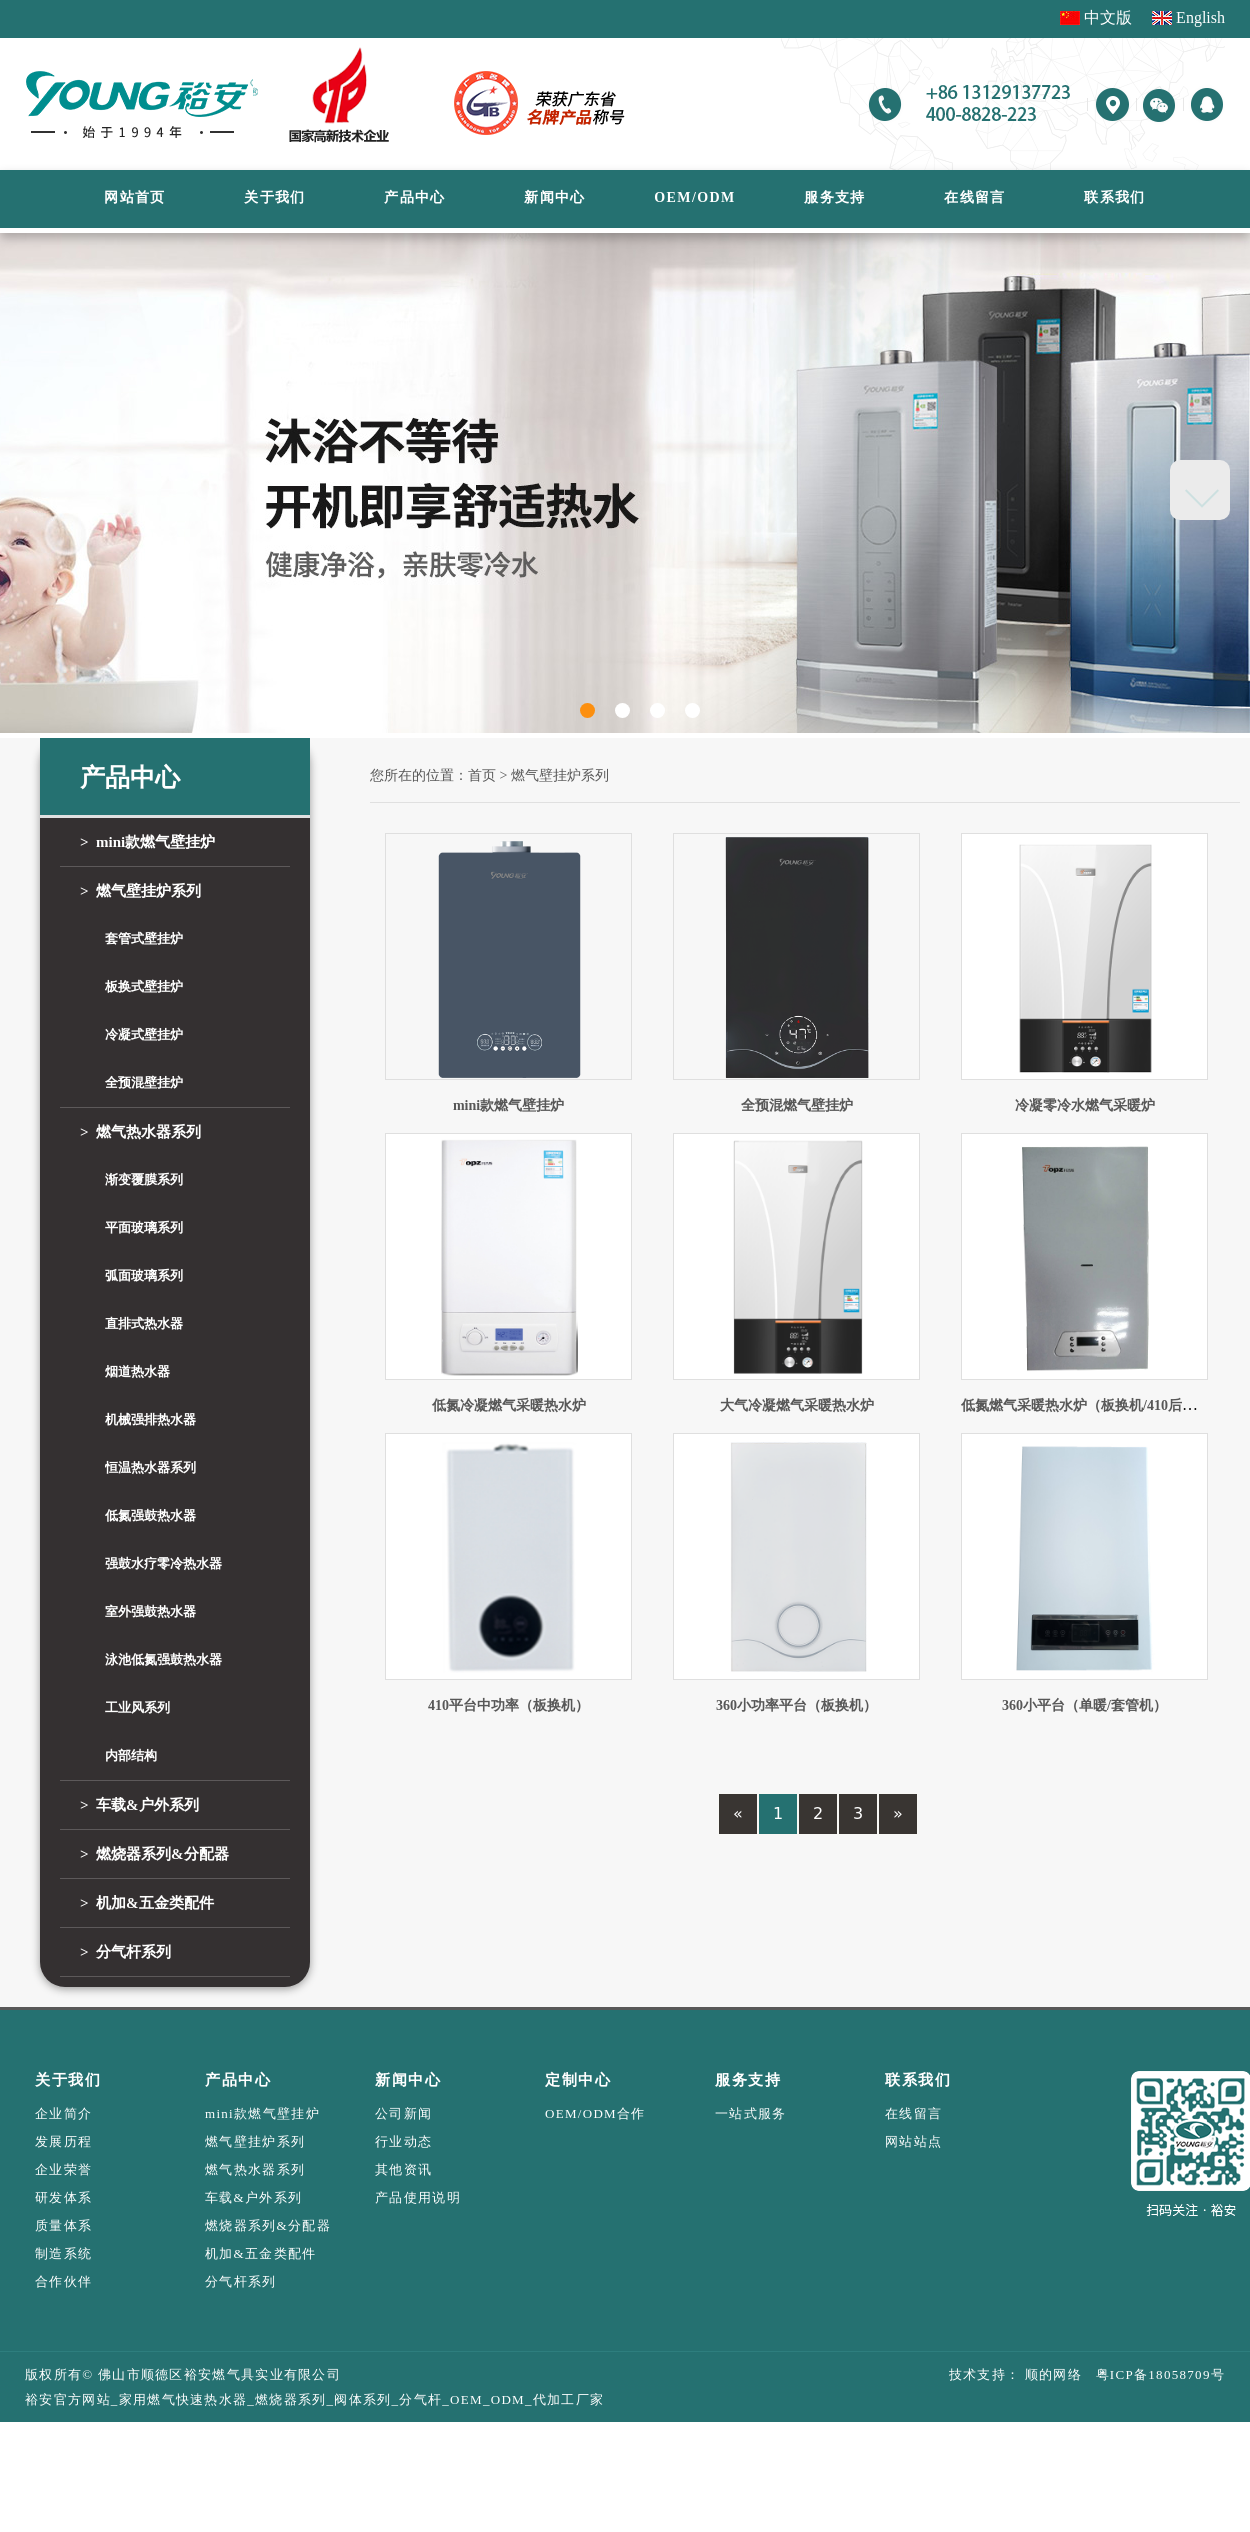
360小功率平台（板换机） (796, 1705)
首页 (482, 775)
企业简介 (63, 2113)
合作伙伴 (63, 2281)
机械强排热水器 (150, 1419)
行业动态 (403, 2141)
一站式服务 (751, 2113)
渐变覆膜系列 (144, 1179)
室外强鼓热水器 (150, 1611)
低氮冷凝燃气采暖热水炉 (509, 1405)
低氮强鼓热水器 (150, 1515)
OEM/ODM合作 (595, 2113)
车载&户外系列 (139, 1805)
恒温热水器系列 (150, 1467)
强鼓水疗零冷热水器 (163, 1563)
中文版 (1108, 17)
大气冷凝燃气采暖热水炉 (797, 1405)
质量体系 (63, 2225)
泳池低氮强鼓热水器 (163, 1659)
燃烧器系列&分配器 (154, 1854)
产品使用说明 (418, 2197)
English (1200, 17)
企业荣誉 (63, 2169)
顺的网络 (1051, 2374)
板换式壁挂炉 (144, 986)
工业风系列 (137, 1707)
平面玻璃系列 (144, 1227)
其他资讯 (403, 2169)
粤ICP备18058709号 (1153, 2374)
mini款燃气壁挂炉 (147, 842)
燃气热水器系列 (140, 1132)
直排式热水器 (144, 1323)
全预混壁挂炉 (144, 1082)
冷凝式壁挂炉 (144, 1034)
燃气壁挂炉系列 (140, 891)
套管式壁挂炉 (144, 938)
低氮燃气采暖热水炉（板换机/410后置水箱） (1099, 1405)
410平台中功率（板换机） (508, 1705)
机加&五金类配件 (147, 1903)
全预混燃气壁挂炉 (797, 1105)
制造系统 (63, 2253)
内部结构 (131, 1755)
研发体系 (63, 2197)
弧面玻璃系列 (144, 1275)
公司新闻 (403, 2113)
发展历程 (63, 2141)
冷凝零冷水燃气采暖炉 (1085, 1105)
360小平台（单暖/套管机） (1084, 1705)
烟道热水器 (137, 1371)
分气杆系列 (125, 1952)
